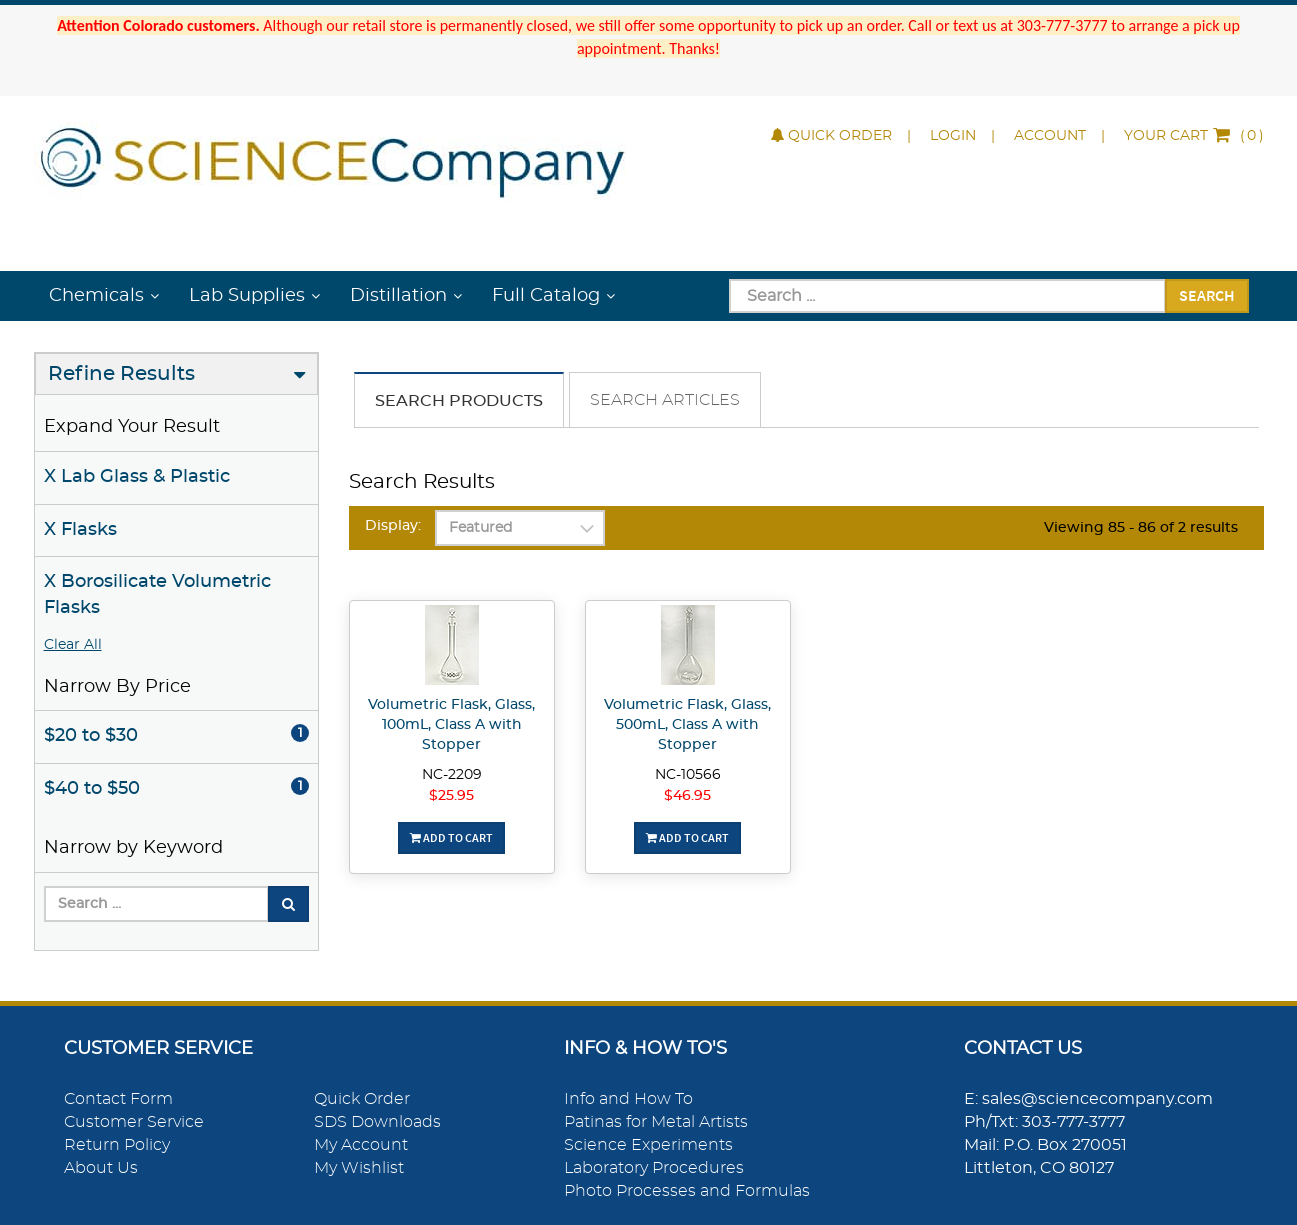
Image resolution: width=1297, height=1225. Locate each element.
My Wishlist (359, 1168)
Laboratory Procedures (654, 1168)
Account (1050, 136)
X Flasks (80, 530)
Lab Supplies (247, 296)
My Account (361, 1145)
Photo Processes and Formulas (687, 1191)
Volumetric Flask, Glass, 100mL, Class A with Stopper (451, 725)
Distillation (398, 296)
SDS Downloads (377, 1122)
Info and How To (628, 1099)
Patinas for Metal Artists (656, 1122)
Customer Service (134, 1122)
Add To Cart (451, 837)
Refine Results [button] (121, 374)
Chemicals (96, 296)
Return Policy (117, 1145)
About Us (101, 1168)
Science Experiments (648, 1145)
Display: (393, 526)
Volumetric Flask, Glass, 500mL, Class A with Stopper (687, 725)
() (1194, 136)
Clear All (73, 645)
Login (953, 136)
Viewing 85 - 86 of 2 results (1141, 528)
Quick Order (831, 136)
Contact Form (118, 1099)
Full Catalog (546, 296)
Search (1207, 295)
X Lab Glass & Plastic (137, 477)
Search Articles (665, 400)
